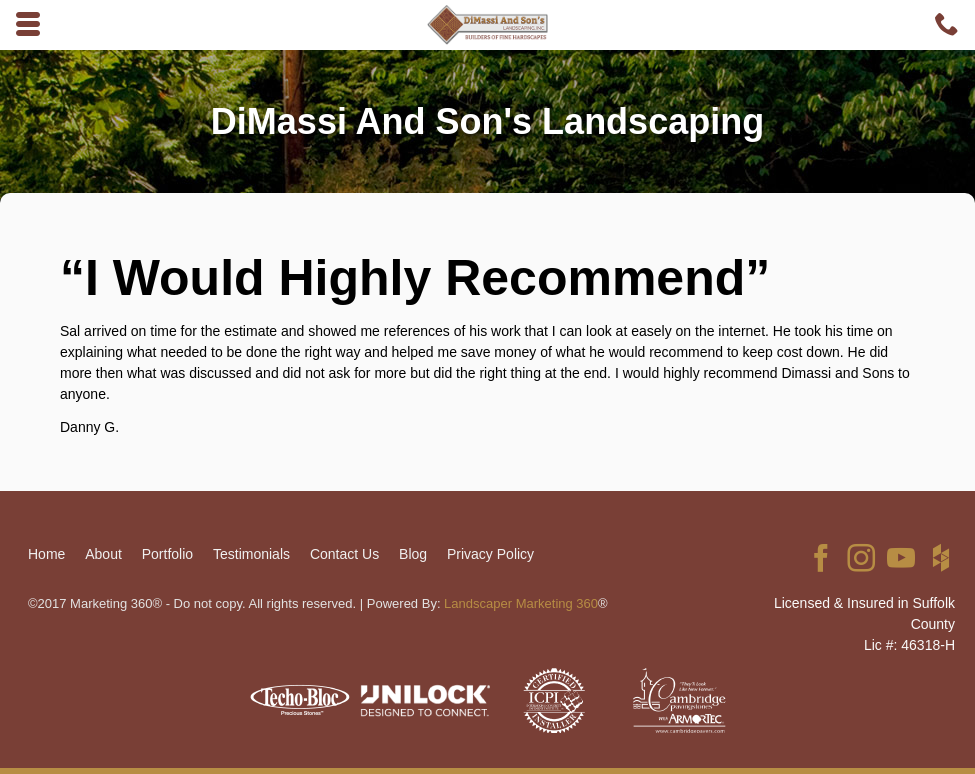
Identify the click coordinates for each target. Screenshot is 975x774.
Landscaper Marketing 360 (521, 603)
